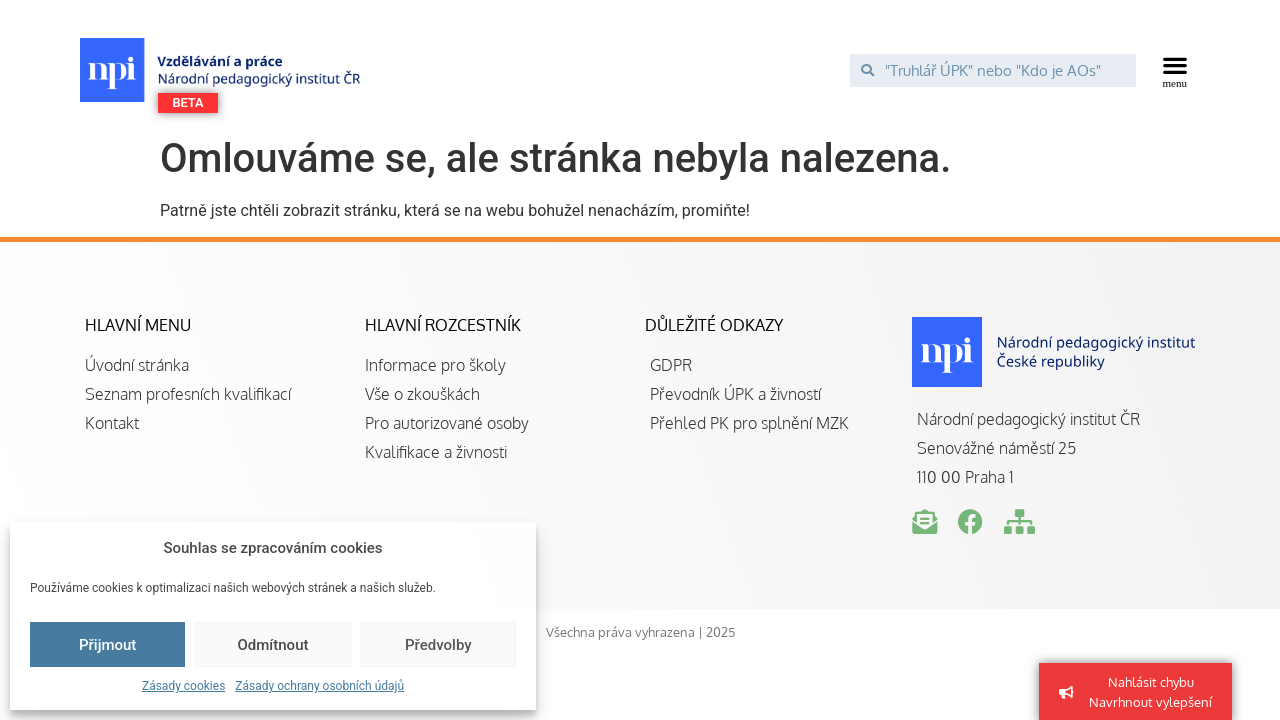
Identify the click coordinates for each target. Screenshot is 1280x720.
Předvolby (438, 645)
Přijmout (107, 645)
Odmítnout (273, 645)
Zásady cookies (183, 686)
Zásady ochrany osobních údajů (319, 686)
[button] (1175, 70)
